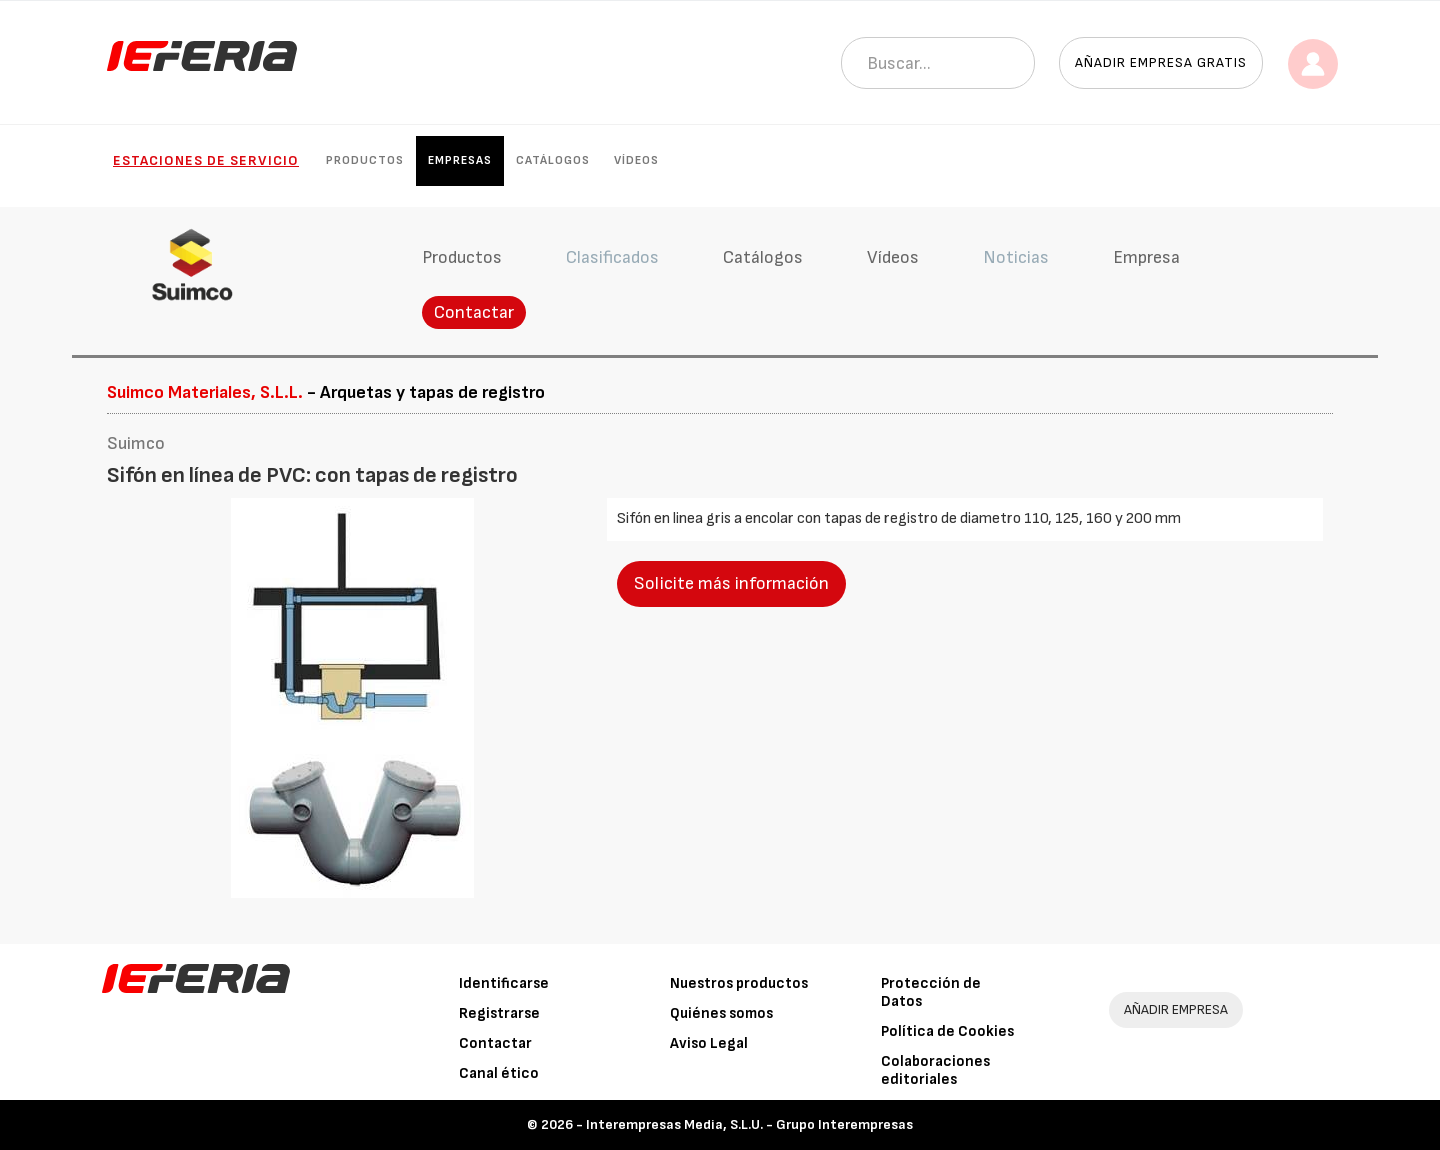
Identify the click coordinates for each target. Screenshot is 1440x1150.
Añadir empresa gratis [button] (1161, 62)
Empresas (460, 160)
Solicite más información (731, 583)
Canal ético (499, 1073)
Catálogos (553, 160)
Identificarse (504, 983)
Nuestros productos (739, 983)
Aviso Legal (709, 1043)
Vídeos (636, 160)
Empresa (1146, 257)
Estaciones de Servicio (206, 160)
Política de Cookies (947, 1031)
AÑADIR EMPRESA (1176, 1009)
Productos (365, 160)
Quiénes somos (721, 1013)
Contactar (474, 312)
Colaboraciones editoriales (935, 1070)
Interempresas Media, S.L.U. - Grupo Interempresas (749, 1124)
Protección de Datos (931, 992)
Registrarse (499, 1013)
